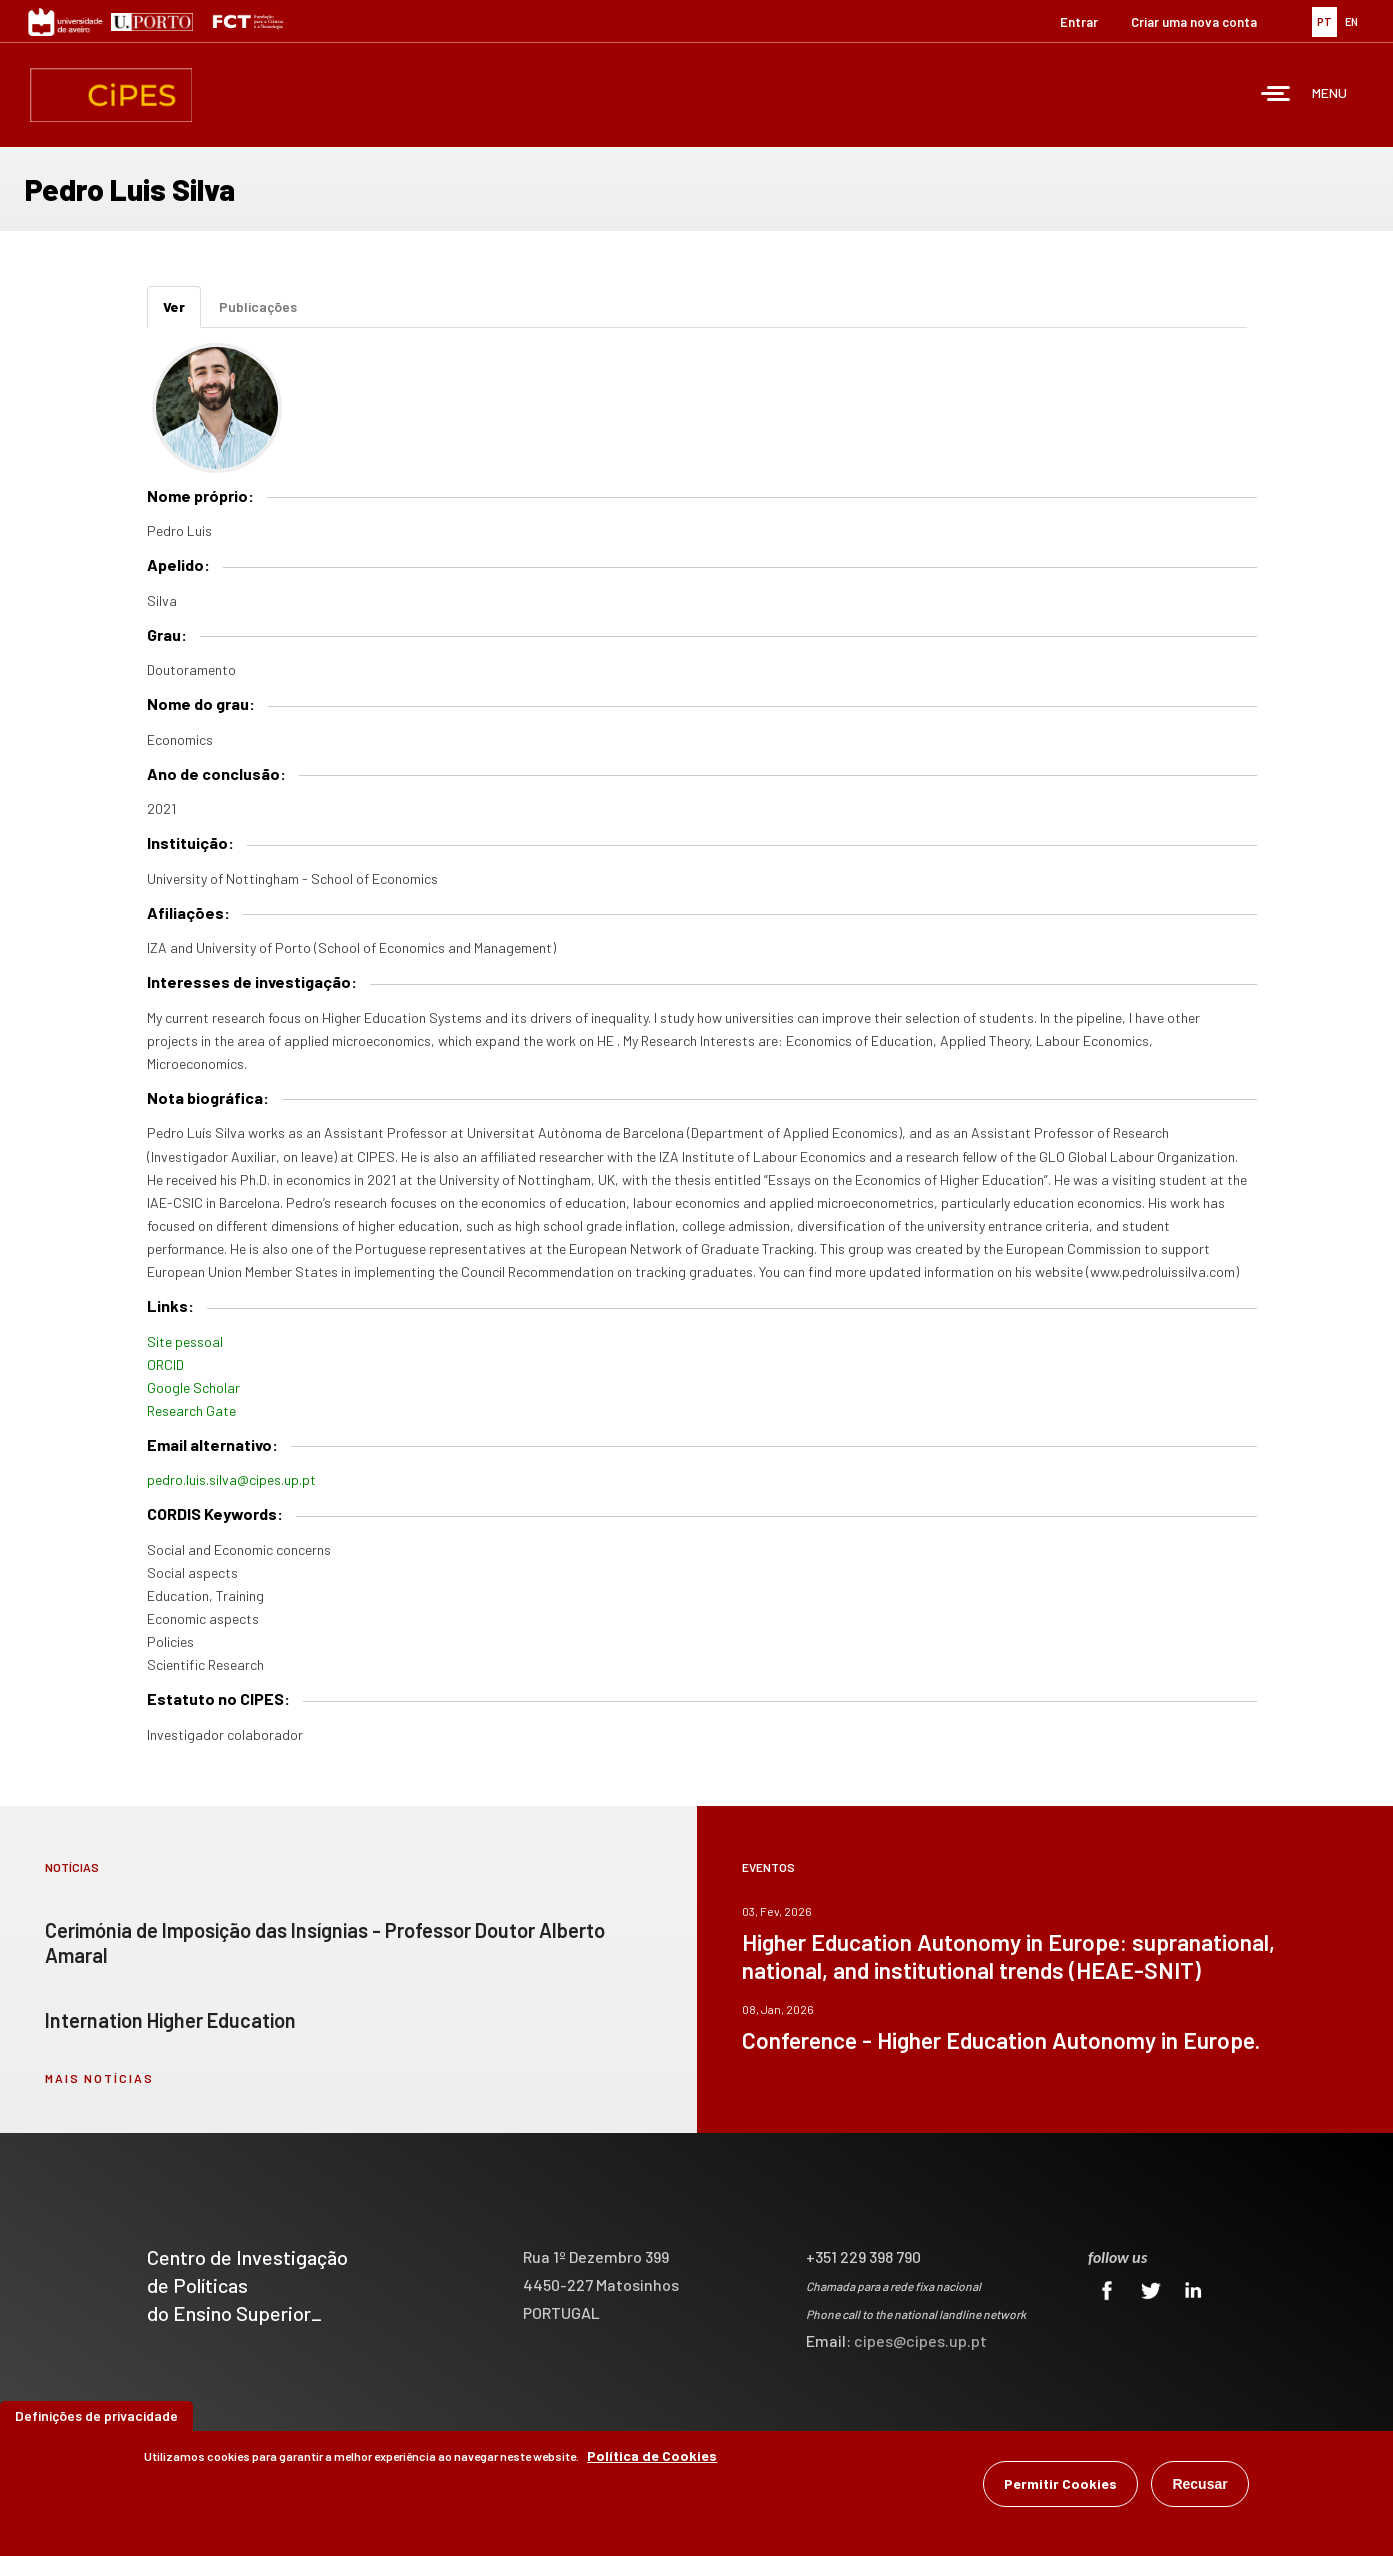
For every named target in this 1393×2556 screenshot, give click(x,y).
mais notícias (99, 2078)
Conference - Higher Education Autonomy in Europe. (1001, 2040)
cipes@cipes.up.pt (920, 2340)
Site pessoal (185, 1341)
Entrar (1079, 22)
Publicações (258, 306)
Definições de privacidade (96, 2415)
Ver (182, 312)
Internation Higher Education (170, 2020)
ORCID (165, 1364)
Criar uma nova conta (1194, 22)
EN (1351, 21)
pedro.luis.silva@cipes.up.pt (231, 1479)
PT (1324, 21)
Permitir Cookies (1060, 2483)
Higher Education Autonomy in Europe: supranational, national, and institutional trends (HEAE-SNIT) (1008, 1956)
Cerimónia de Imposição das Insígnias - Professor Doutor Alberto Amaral (325, 1942)
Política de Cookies (652, 2455)
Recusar (1199, 2484)
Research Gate (191, 1410)
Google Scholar (193, 1387)
